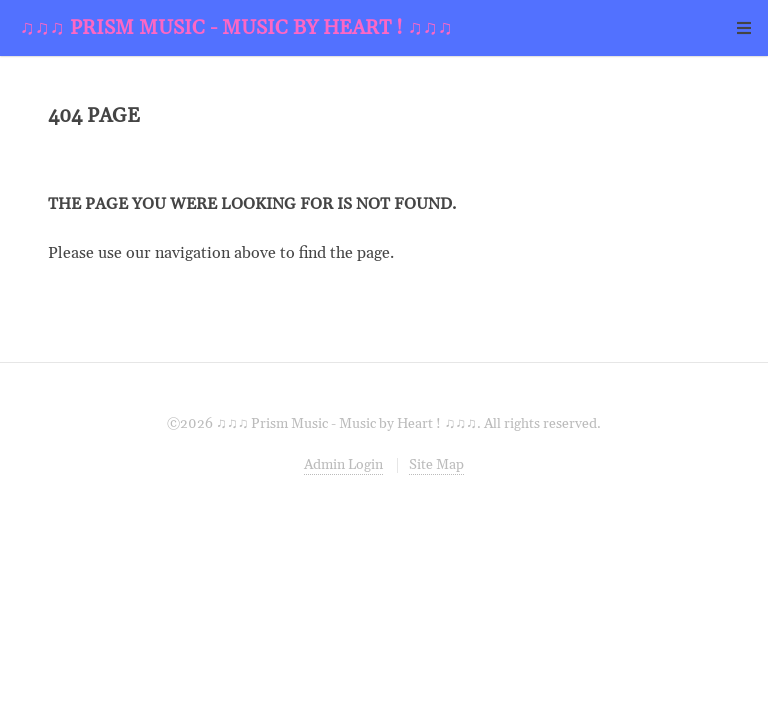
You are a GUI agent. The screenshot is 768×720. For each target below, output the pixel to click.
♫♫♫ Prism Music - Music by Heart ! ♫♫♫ (236, 28)
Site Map (436, 465)
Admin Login (343, 465)
